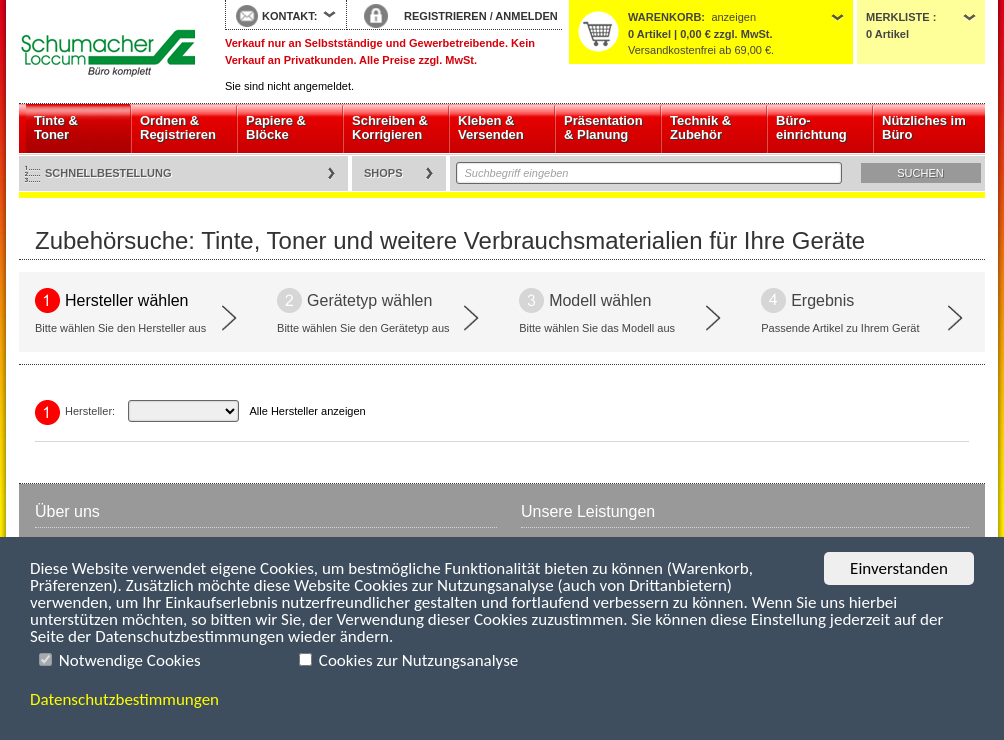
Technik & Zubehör (700, 127)
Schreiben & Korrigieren (390, 127)
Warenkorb (664, 17)
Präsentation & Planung (603, 127)
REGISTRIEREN (445, 16)
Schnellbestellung (108, 173)
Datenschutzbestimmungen (124, 699)
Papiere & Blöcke (276, 127)
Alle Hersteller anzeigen (308, 411)
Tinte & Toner (56, 127)
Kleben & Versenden (491, 127)
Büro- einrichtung (811, 127)
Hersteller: (90, 411)
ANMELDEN (526, 16)
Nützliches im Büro (924, 127)
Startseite (107, 52)
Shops (383, 173)
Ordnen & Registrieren (178, 127)
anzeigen (733, 17)
